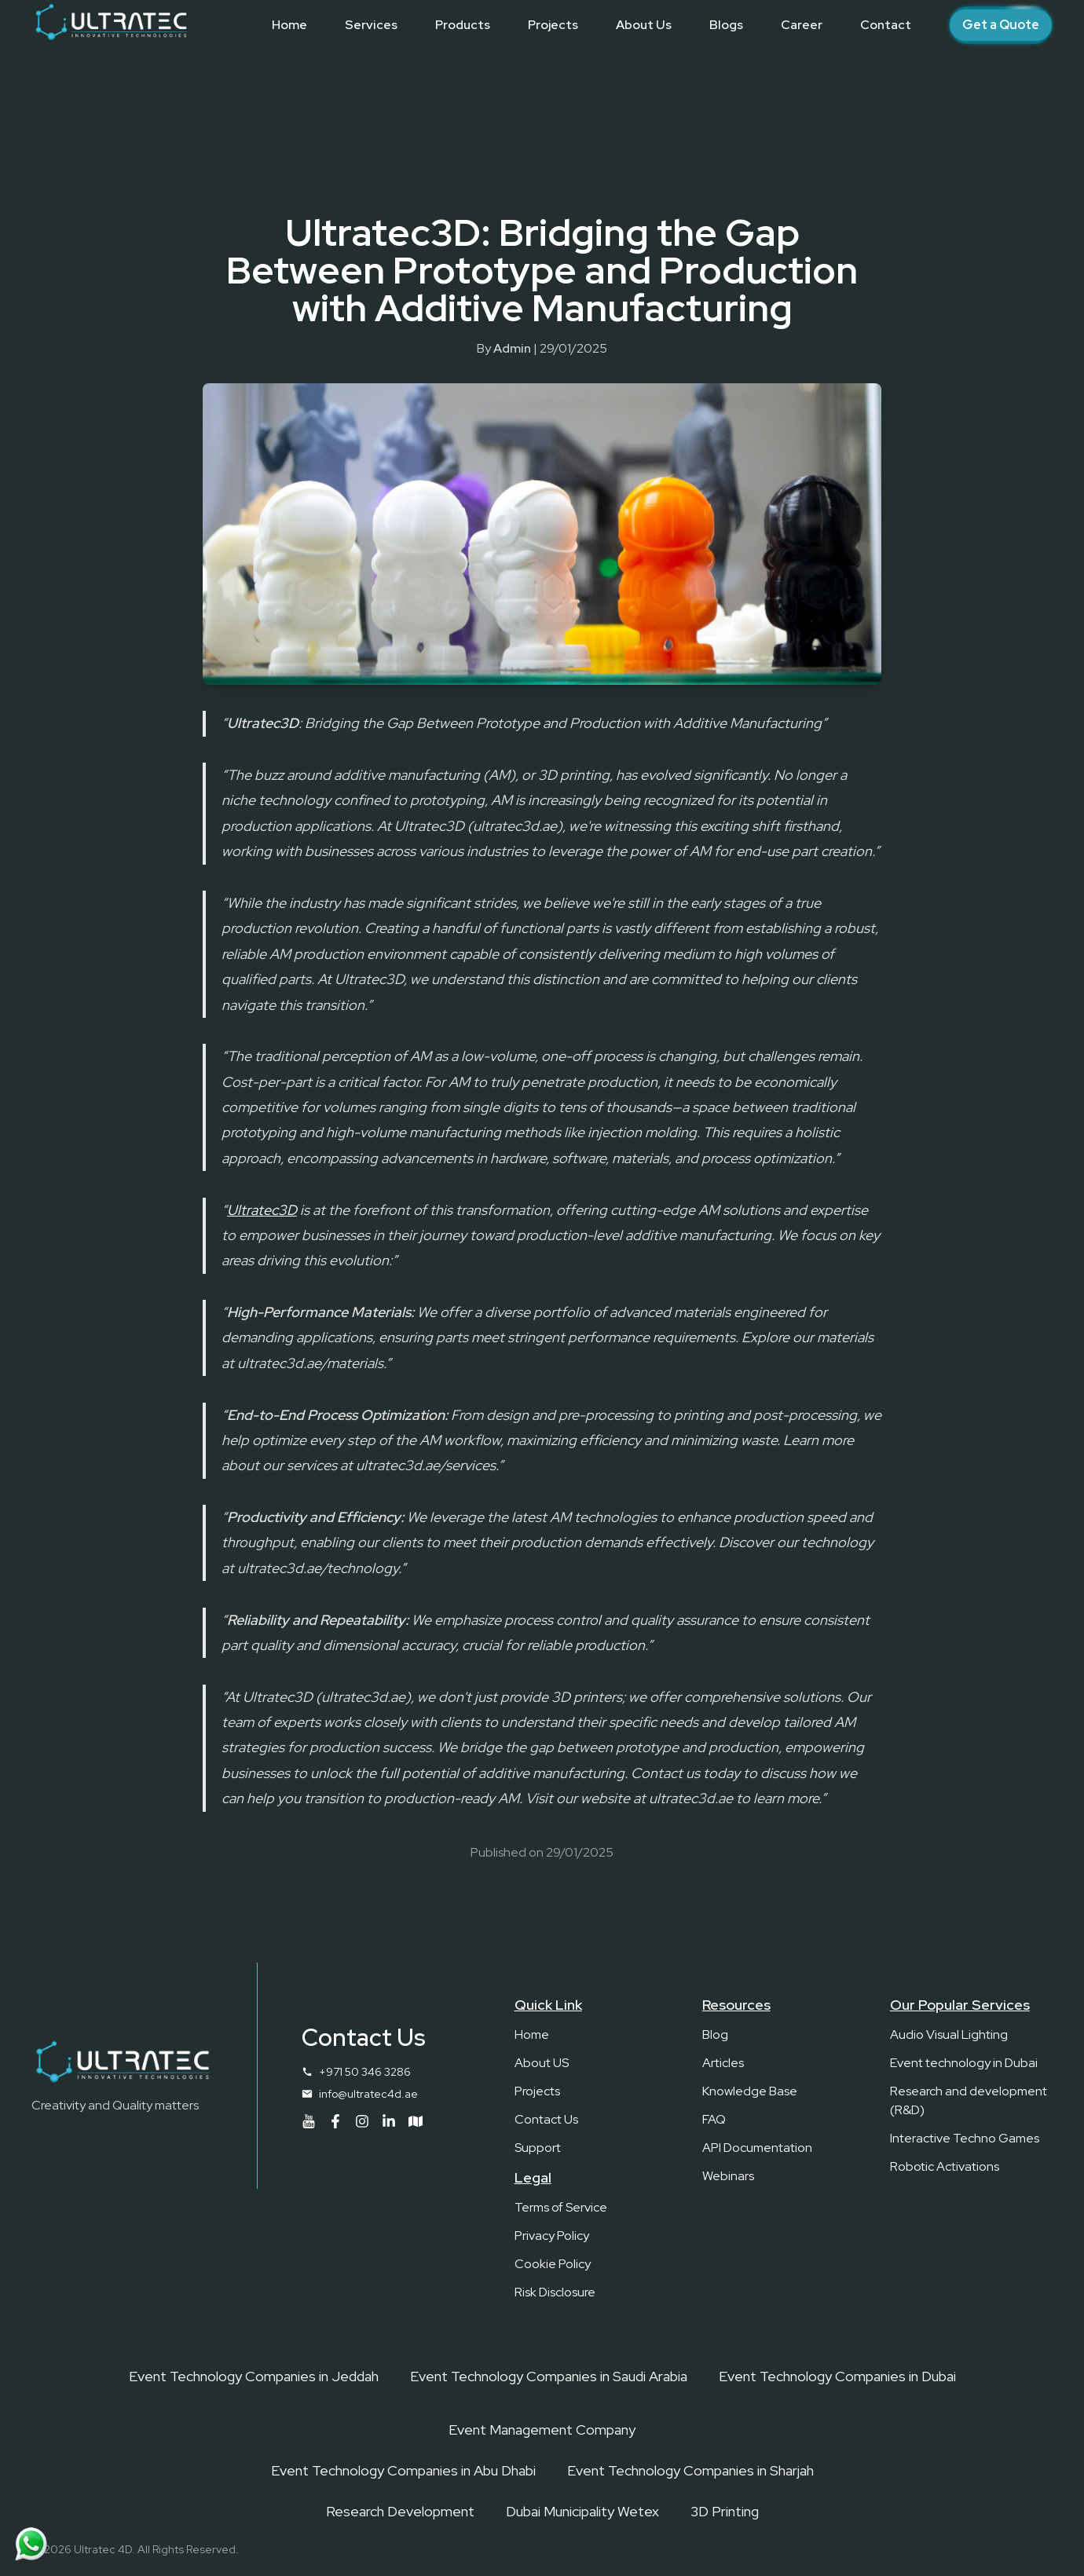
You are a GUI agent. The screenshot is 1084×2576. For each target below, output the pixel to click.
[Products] (462, 25)
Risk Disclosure (555, 2292)
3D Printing (724, 2511)
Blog (715, 2034)
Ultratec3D (262, 1210)
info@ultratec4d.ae (368, 2094)
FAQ (714, 2119)
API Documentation (757, 2147)
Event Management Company (542, 2429)
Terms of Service (561, 2207)
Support (538, 2147)
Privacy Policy (552, 2235)
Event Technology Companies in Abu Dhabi (403, 2470)
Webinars (728, 2176)
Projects (537, 2091)
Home (532, 2034)
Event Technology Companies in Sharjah (690, 2470)
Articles (723, 2063)
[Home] (289, 25)
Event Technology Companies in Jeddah (254, 2376)
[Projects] (553, 25)
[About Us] (644, 25)
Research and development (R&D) (968, 2100)
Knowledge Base (749, 2091)
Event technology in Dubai (964, 2063)
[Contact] (885, 25)
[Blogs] (726, 25)
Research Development (400, 2511)
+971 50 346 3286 (365, 2072)
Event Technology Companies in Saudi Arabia (548, 2376)
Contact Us (546, 2119)
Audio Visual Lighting (949, 2034)
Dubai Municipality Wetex (582, 2511)
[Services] (371, 25)
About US (542, 2063)
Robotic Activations (944, 2166)
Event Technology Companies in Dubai (837, 2376)
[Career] (801, 25)
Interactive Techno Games (964, 2138)
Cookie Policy (553, 2264)
